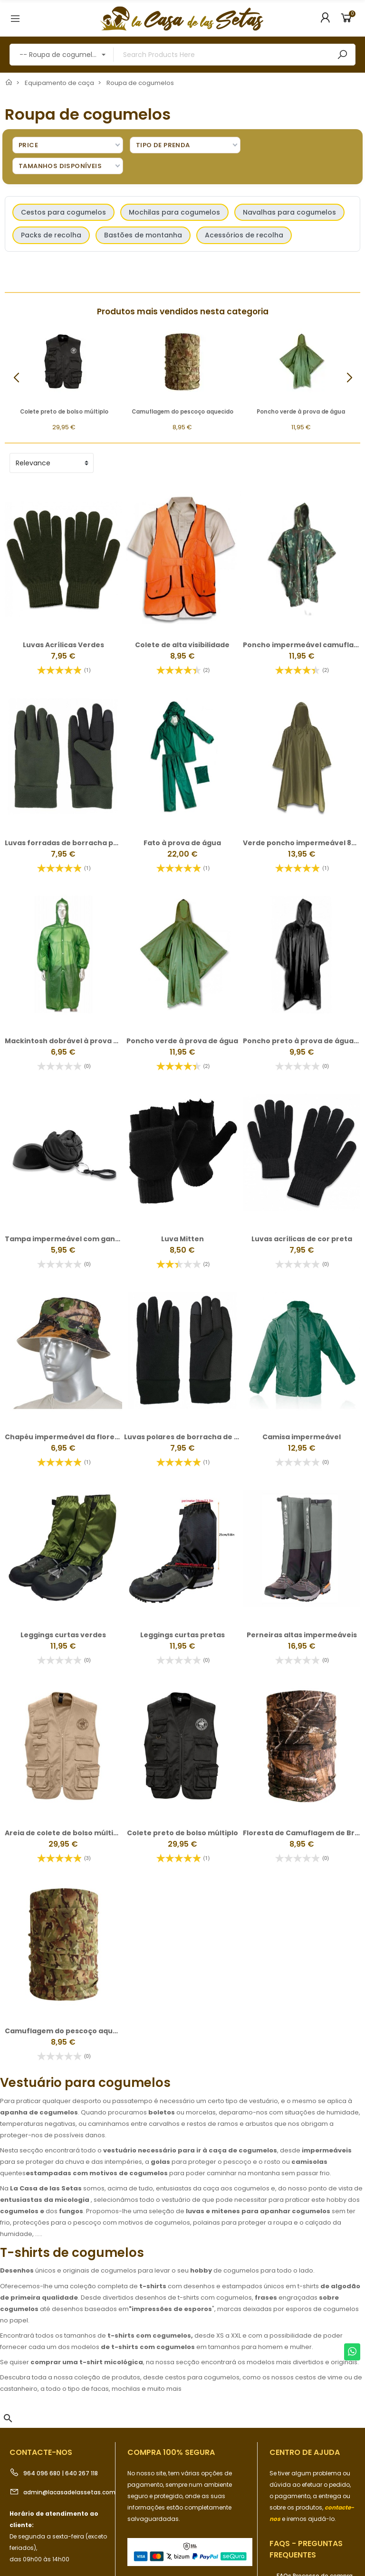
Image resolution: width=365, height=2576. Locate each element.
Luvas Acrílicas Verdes (63, 645)
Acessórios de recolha (244, 235)
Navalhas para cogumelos (289, 212)
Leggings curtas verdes (63, 1635)
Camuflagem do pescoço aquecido (182, 411)
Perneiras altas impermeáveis (302, 1635)
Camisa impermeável (301, 1437)
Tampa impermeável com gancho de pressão (88, 1239)
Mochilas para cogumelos (174, 212)
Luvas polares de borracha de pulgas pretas (204, 1437)
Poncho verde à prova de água (301, 411)
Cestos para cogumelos (63, 212)
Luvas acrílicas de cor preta (301, 1239)
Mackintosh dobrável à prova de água (74, 1041)
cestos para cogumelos (202, 2377)
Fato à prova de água (182, 843)
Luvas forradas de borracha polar (66, 843)
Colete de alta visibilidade (182, 645)
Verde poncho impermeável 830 (301, 843)
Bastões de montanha (143, 235)
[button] (349, 378)
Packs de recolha (51, 235)
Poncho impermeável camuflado (303, 645)
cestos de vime (319, 2377)
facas (100, 2388)
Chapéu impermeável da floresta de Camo (83, 1437)
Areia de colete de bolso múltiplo (65, 1833)
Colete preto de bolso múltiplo (64, 411)
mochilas (126, 2388)
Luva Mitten (182, 1239)
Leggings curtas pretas (182, 1635)
